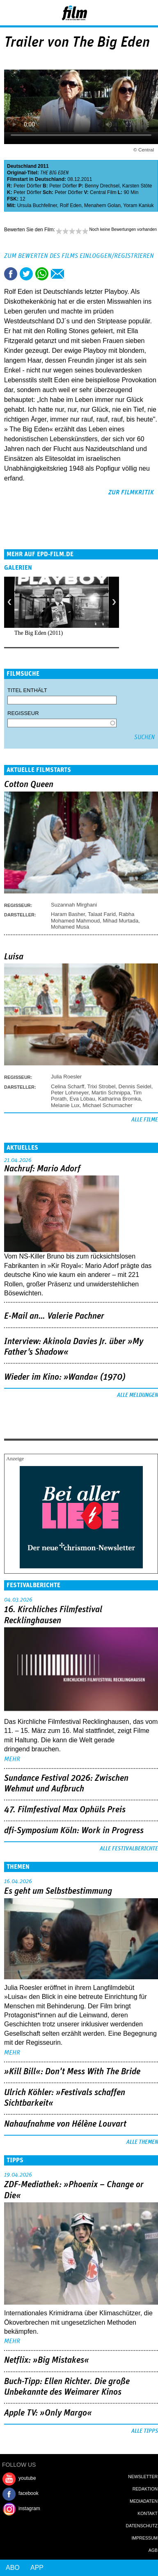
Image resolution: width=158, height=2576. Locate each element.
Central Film (103, 192)
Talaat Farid (102, 914)
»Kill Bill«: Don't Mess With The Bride (72, 2071)
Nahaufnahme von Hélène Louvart (65, 2124)
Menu (10, 12)
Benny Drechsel (102, 186)
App (37, 2567)
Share (41, 273)
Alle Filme (144, 1120)
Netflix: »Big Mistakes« (46, 2360)
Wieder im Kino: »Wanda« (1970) (65, 1377)
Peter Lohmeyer (70, 1092)
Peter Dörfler (27, 186)
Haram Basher (68, 914)
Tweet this (26, 273)
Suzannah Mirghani (74, 905)
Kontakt (147, 2513)
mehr (12, 1759)
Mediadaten (144, 2501)
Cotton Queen (28, 784)
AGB (153, 2550)
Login (129, 14)
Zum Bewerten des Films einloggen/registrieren (79, 256)
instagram (29, 2508)
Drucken (73, 273)
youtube (27, 2478)
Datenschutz (142, 2525)
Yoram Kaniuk (138, 205)
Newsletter (143, 2476)
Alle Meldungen (137, 1395)
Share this (10, 273)
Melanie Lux (65, 1105)
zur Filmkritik (131, 492)
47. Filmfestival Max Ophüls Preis (65, 1809)
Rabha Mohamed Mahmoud (93, 917)
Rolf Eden (71, 205)
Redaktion (145, 2488)
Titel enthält (27, 690)
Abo (13, 2567)
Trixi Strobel (101, 1086)
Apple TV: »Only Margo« (48, 2413)
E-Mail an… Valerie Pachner (54, 1316)
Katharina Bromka (119, 1099)
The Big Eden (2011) (38, 633)
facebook (28, 2493)
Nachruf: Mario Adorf (42, 1168)
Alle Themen (142, 2142)
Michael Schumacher (107, 1105)
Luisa (13, 956)
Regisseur (23, 713)
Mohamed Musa (70, 927)
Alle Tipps (144, 2431)
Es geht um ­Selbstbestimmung (58, 1891)
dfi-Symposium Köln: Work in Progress (74, 1830)
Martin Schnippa (111, 1092)
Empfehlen (57, 273)
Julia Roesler (66, 1077)
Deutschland (22, 166)
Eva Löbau (82, 1099)
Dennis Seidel (135, 1086)
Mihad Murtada (120, 921)
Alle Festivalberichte (129, 1849)
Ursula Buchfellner (37, 205)
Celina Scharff (67, 1086)
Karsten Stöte (137, 186)
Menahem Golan (102, 205)
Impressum (144, 2537)
